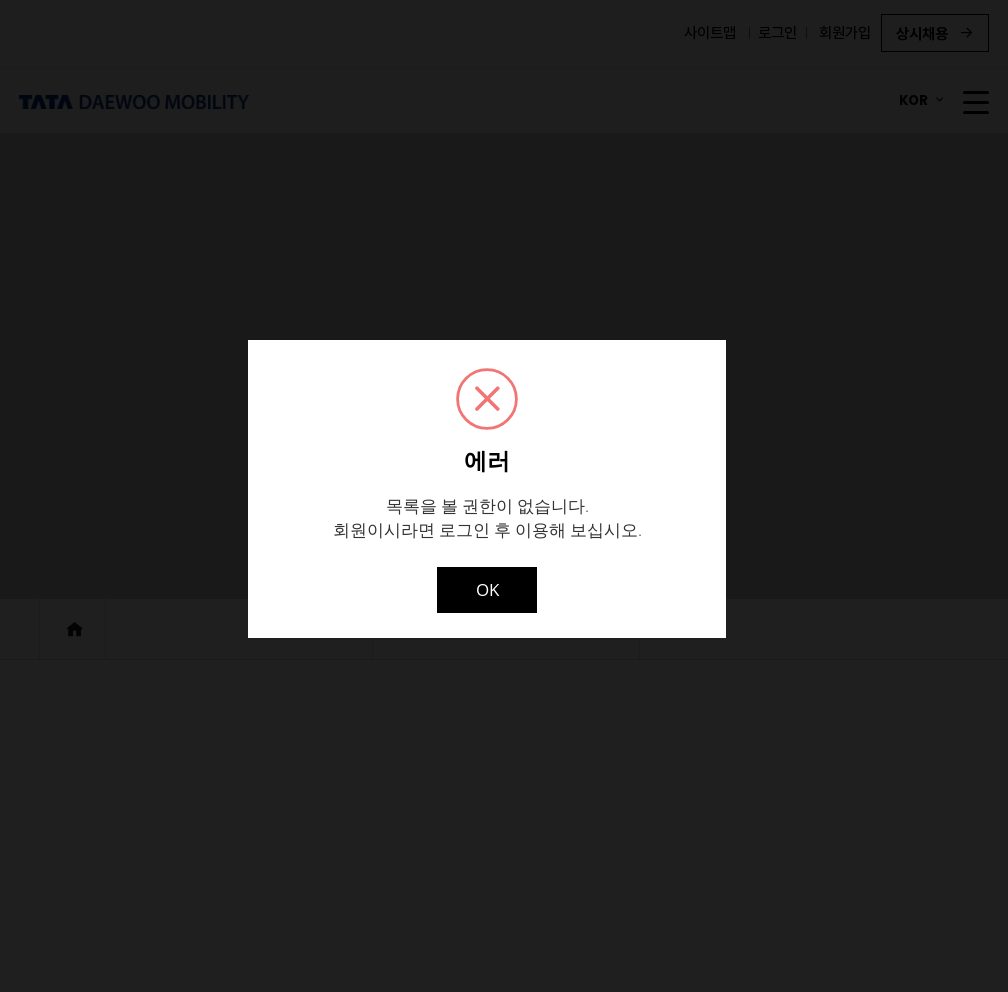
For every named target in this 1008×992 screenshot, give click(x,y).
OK (487, 589)
